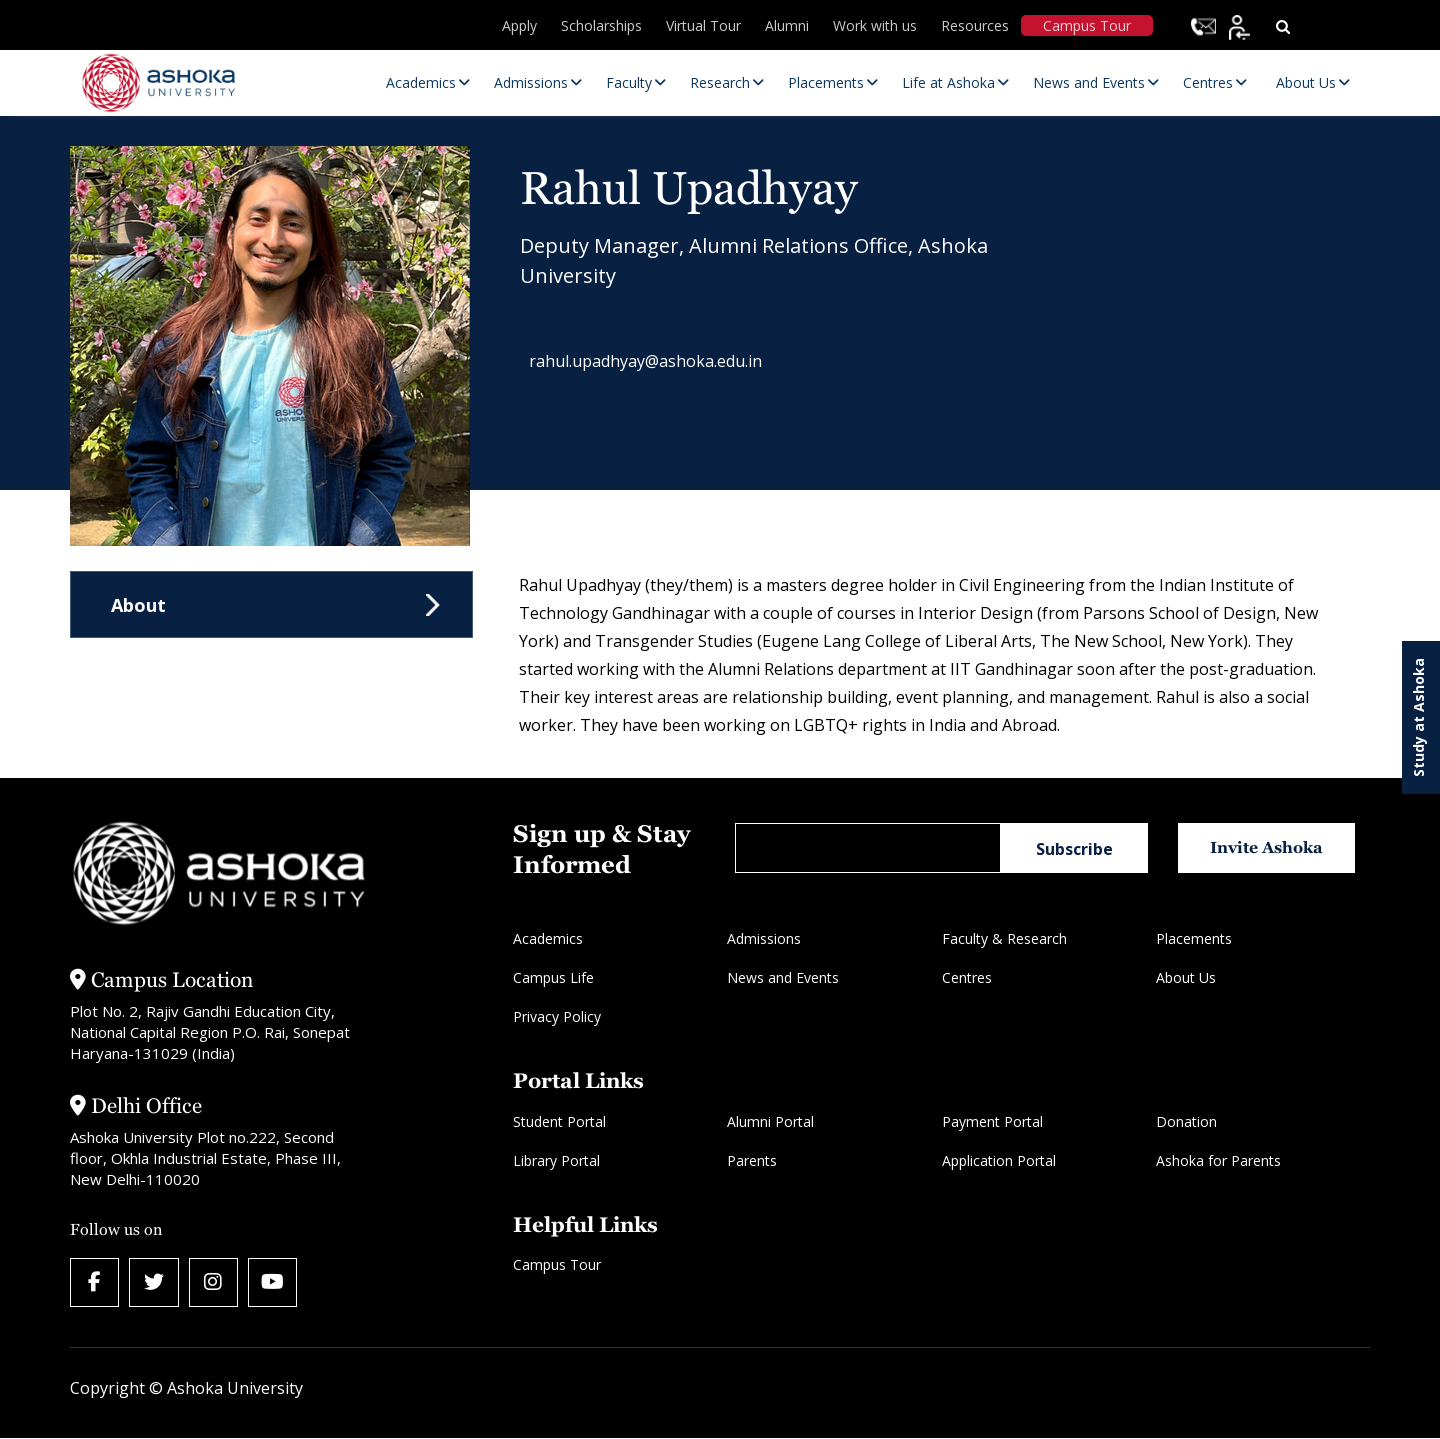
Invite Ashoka (1268, 847)
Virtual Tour (703, 25)
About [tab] (138, 605)
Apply (519, 25)
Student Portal (559, 1121)
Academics (548, 938)
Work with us (875, 25)
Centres (967, 977)
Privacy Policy (557, 1016)
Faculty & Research (1004, 938)
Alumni (787, 25)
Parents (752, 1160)
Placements (1194, 938)
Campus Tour (1087, 25)
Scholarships (601, 25)
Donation (1186, 1121)
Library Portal (556, 1160)
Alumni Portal (770, 1121)
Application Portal (999, 1160)
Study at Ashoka (1418, 717)
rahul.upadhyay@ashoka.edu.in (656, 364)
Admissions (764, 938)
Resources (975, 25)
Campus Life (553, 977)
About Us (1186, 977)
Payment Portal (992, 1121)
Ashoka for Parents (1218, 1160)
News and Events (783, 977)
